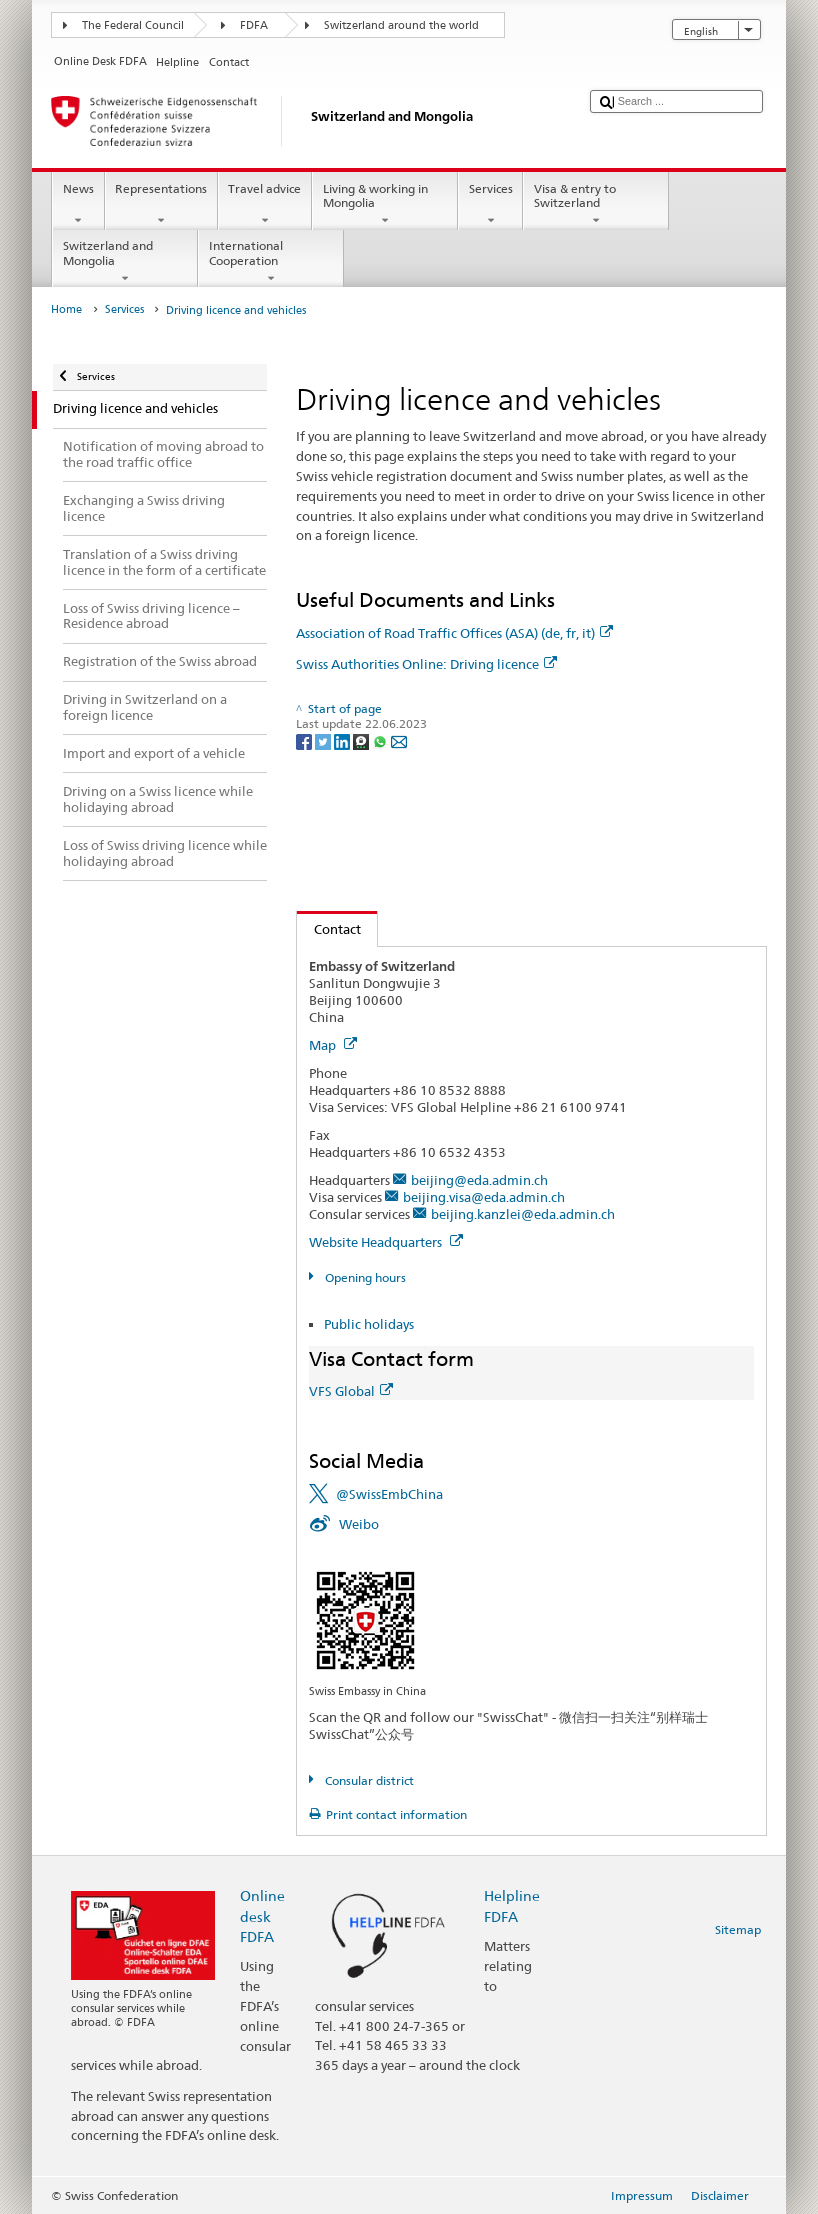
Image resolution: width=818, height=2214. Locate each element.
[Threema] (362, 740)
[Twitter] (324, 740)
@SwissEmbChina (389, 1494)
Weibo (359, 1524)
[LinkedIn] (343, 740)
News (78, 205)
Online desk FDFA (262, 1915)
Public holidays (369, 1324)
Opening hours (364, 1277)
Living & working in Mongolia (385, 205)
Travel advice (265, 205)
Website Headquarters (386, 1242)
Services (490, 205)
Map (333, 1045)
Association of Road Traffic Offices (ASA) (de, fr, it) (454, 633)
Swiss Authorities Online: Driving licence (426, 664)
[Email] (399, 740)
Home (66, 309)
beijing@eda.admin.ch (479, 1180)
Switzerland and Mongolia (125, 262)
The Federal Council (133, 25)
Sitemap (738, 1929)
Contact (329, 929)
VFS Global (351, 1391)
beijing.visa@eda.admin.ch (484, 1197)
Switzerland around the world (401, 25)
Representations (161, 205)
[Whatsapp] (381, 740)
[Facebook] (305, 740)
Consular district (368, 1780)
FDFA (254, 25)
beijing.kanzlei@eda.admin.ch (523, 1214)
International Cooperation (271, 262)
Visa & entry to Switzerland (596, 205)
